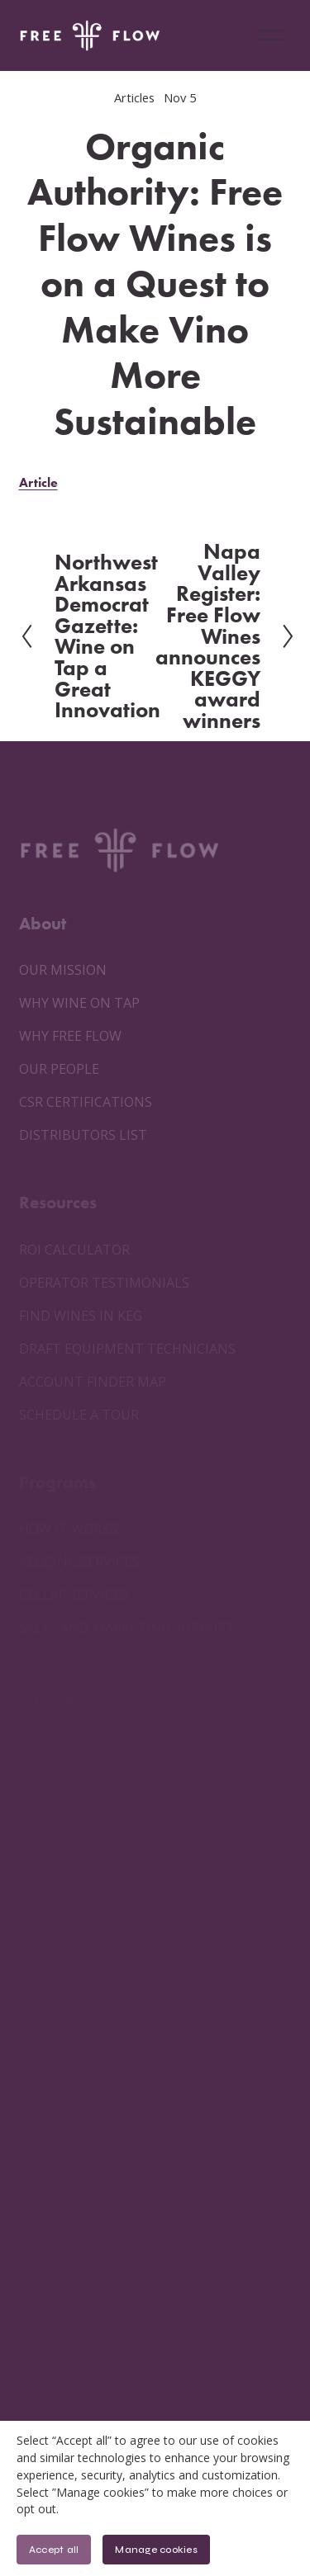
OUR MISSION (63, 970)
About (42, 923)
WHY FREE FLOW (70, 1036)
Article (38, 482)
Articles (134, 97)
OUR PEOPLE (59, 1069)
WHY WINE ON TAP (79, 1003)
